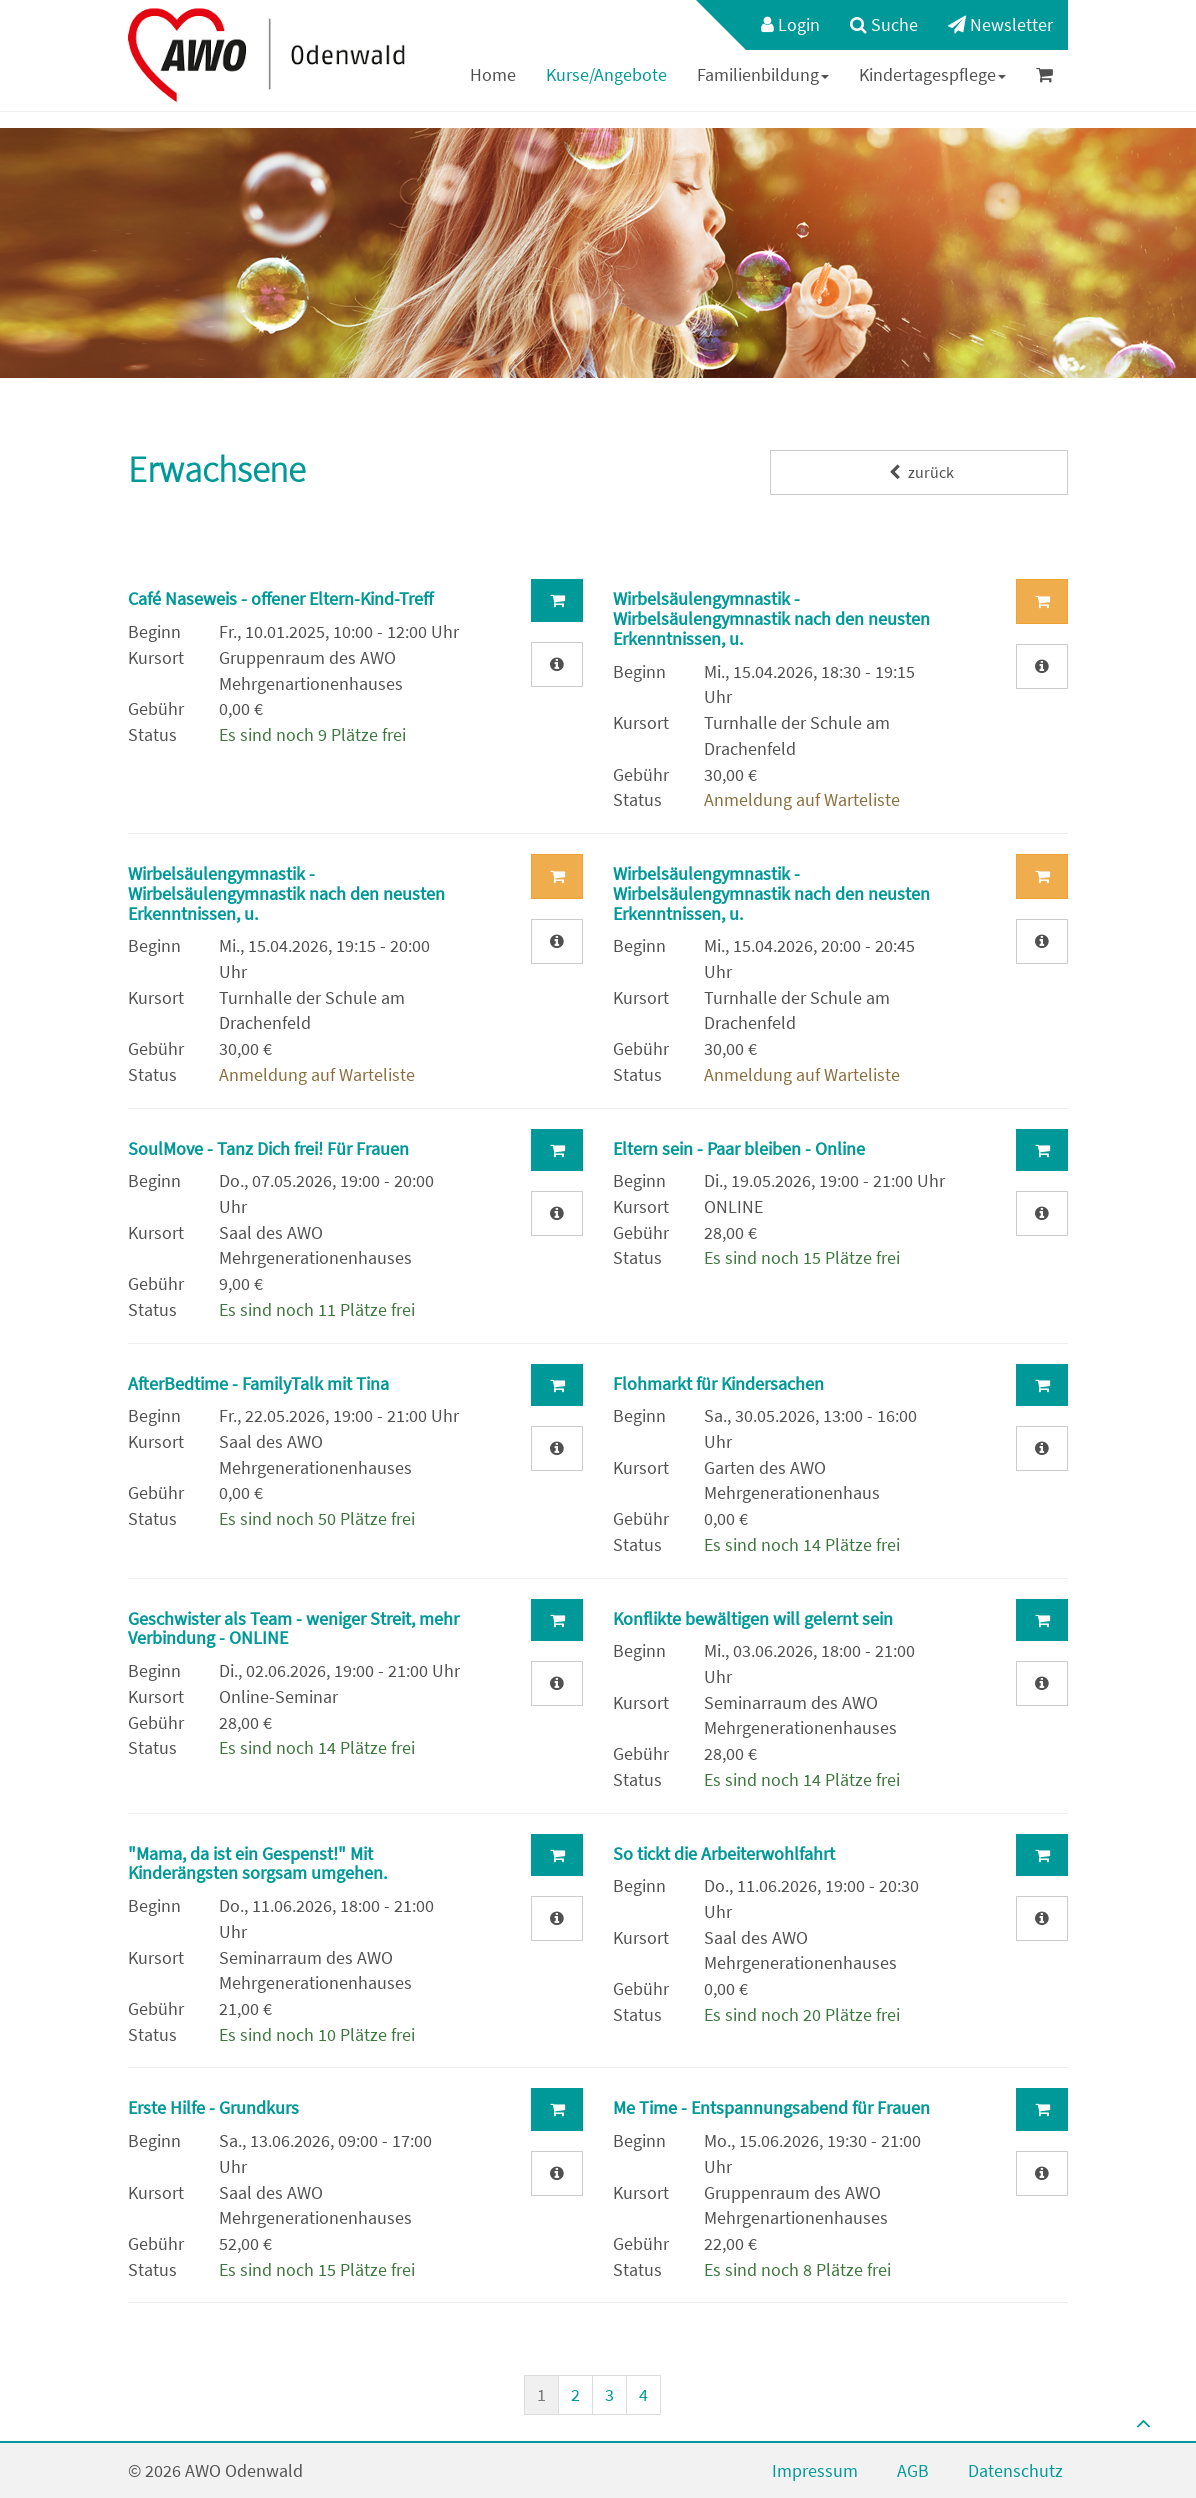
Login (790, 24)
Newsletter (1000, 24)
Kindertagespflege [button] (932, 74)
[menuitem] (780, 25)
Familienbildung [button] (763, 74)
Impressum (815, 2470)
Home (493, 74)
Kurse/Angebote (606, 74)
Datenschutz (1015, 2470)
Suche (884, 24)
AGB (913, 2470)
